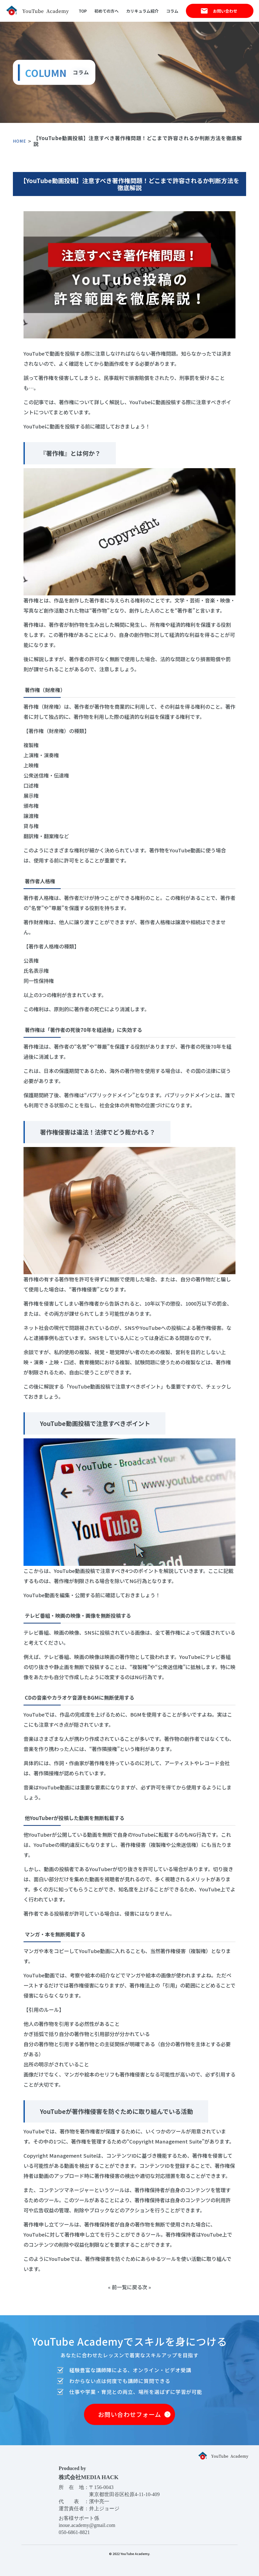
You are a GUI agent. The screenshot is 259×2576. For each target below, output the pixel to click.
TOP (83, 11)
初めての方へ (106, 11)
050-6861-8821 (74, 2532)
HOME (19, 141)
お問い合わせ (225, 11)
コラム (172, 11)
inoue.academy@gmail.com (87, 2525)
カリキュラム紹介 (142, 11)
